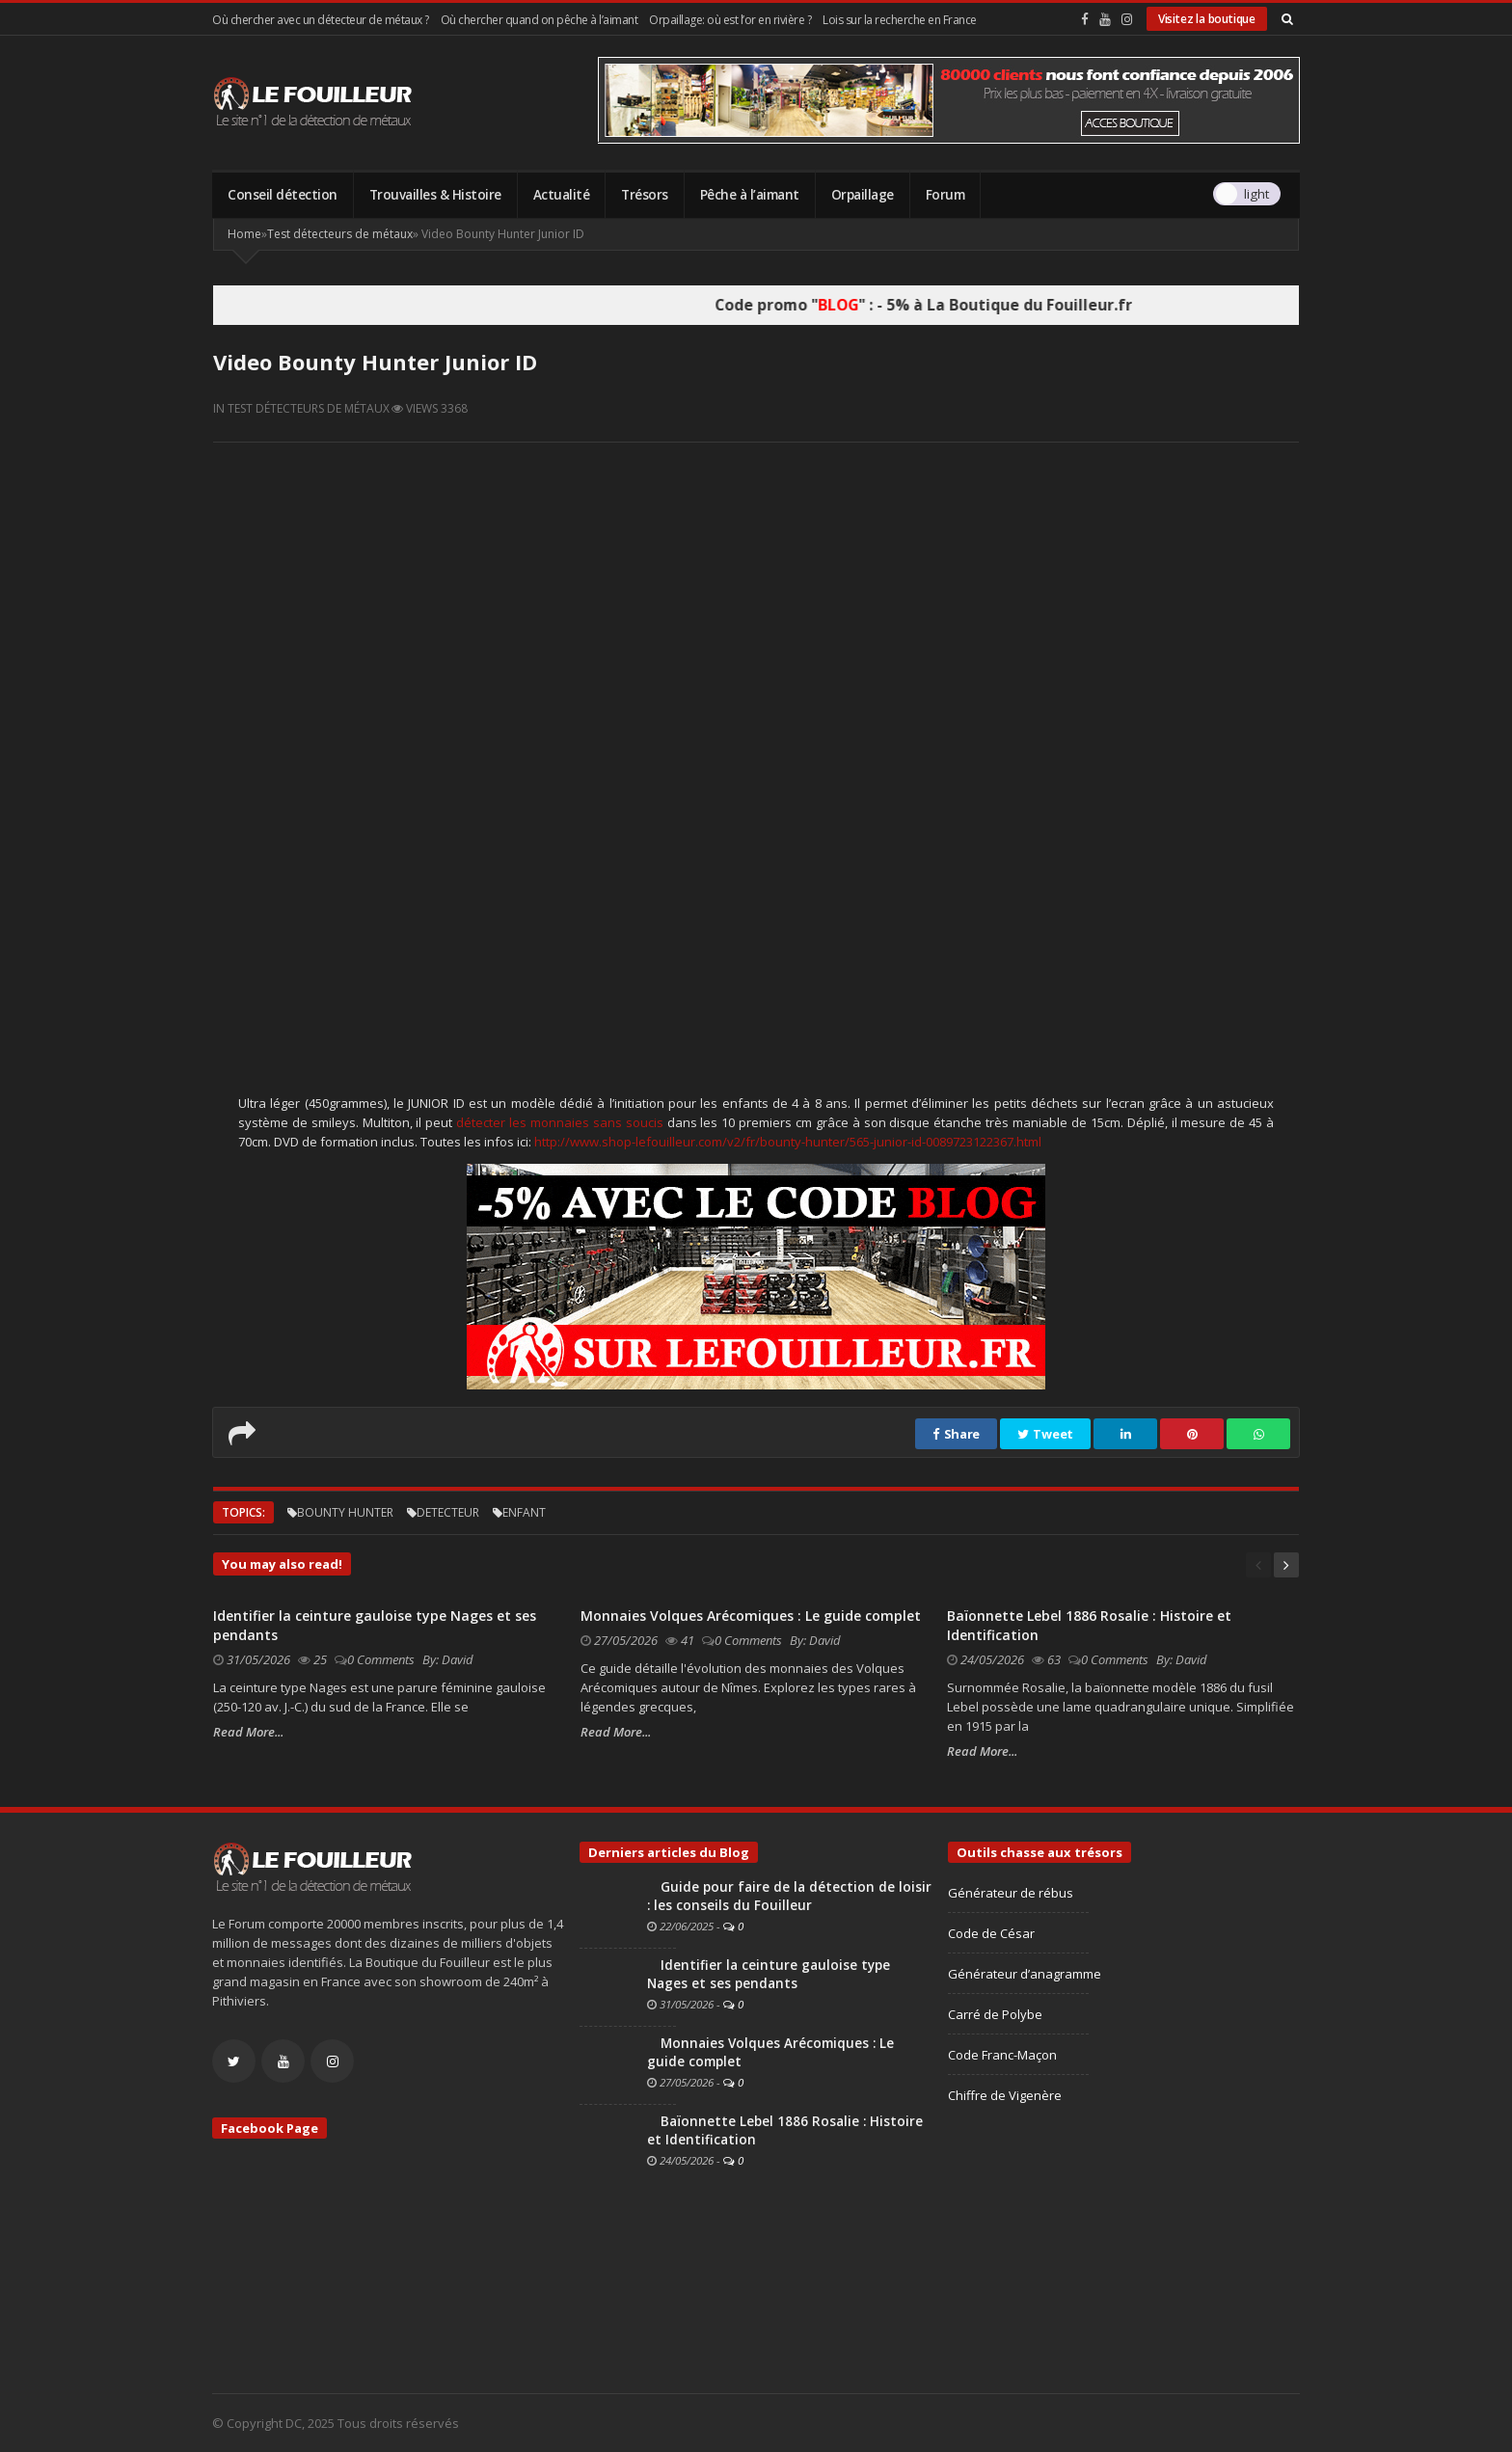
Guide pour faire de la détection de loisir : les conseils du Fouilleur (789, 1896)
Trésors (644, 194)
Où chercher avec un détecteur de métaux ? (320, 20)
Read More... (248, 1731)
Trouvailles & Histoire (435, 194)
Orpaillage (862, 194)
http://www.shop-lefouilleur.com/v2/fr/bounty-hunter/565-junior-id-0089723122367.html (787, 1141)
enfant (524, 1512)
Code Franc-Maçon (1002, 2054)
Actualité (561, 194)
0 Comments (381, 1659)
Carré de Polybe (995, 2014)
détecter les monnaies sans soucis (559, 1122)
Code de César (991, 1933)
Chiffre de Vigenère (1005, 2095)
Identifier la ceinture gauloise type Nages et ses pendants (768, 1974)
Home (244, 234)
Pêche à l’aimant (749, 194)
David (457, 1659)
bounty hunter (345, 1512)
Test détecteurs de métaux (340, 234)
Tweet (1045, 1433)
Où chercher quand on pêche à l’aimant (539, 20)
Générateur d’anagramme (1024, 1973)
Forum (945, 194)
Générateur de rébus (1010, 1892)
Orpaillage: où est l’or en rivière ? (730, 20)
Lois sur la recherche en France (900, 20)
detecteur (448, 1512)
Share (956, 1433)
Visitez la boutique (1207, 19)
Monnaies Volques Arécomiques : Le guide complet (750, 1615)
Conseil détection (283, 194)
